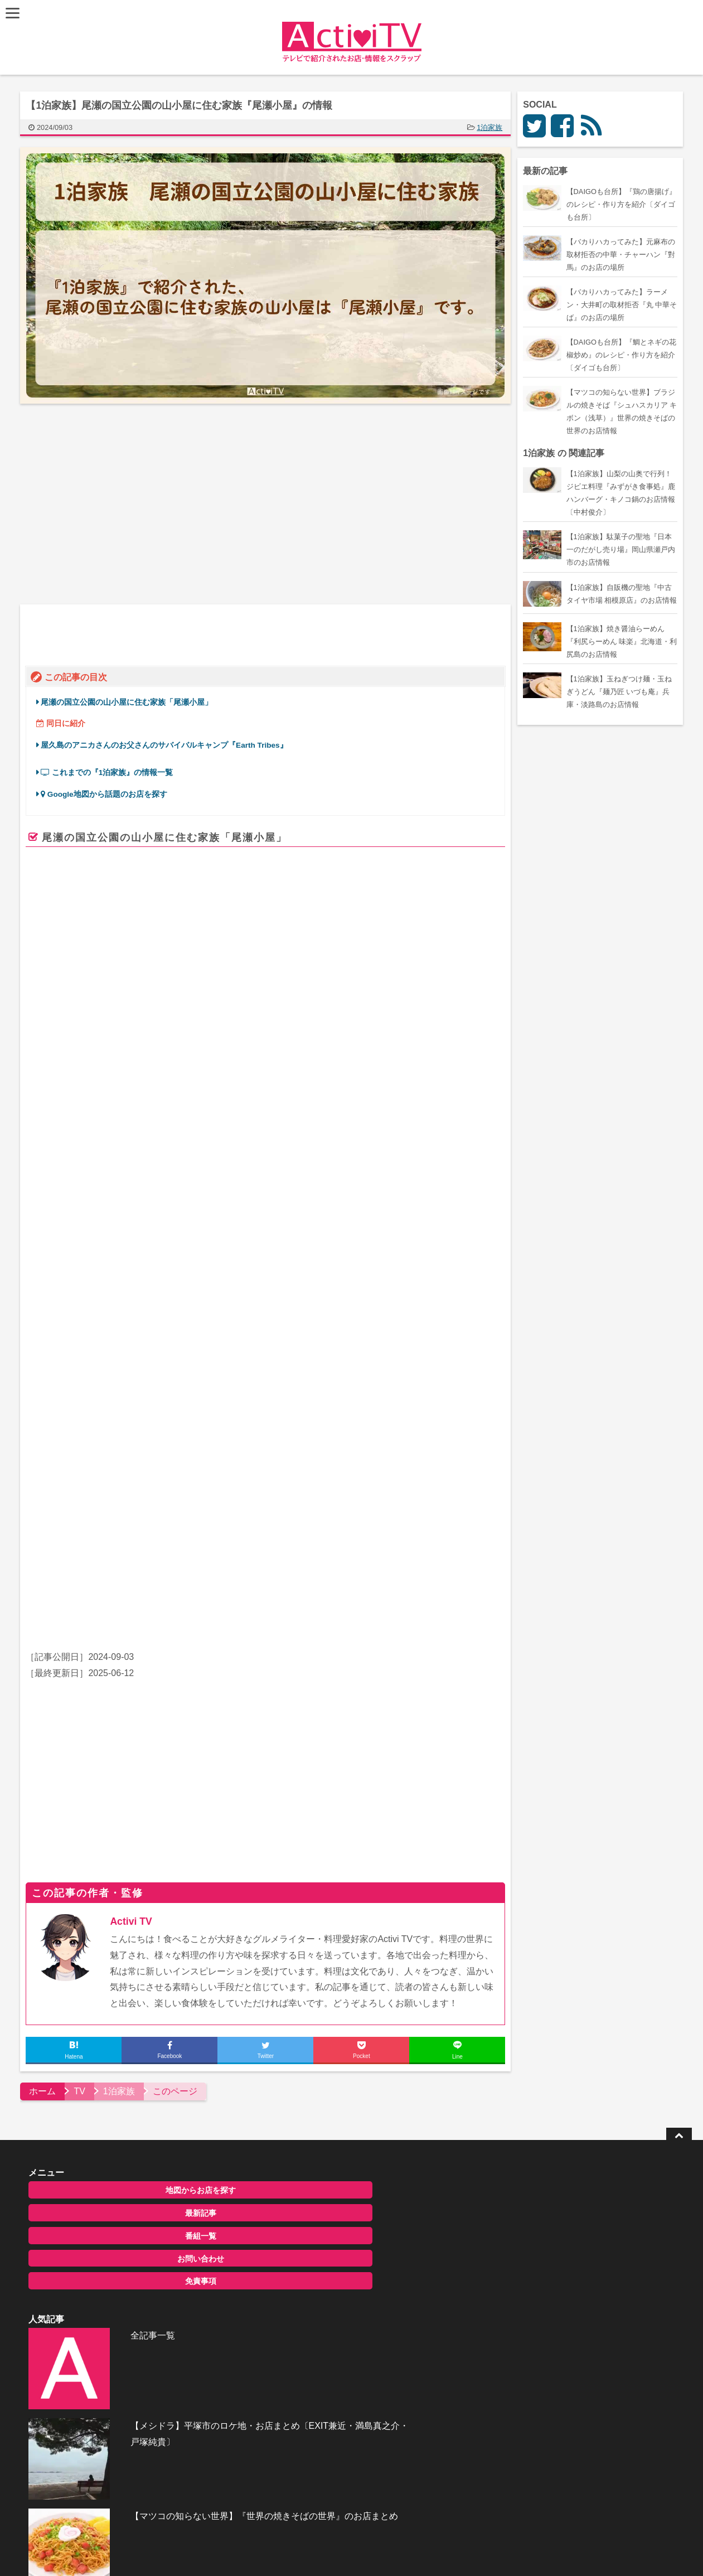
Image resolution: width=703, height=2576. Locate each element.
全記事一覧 (328, 2089)
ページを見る (457, 1415)
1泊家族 (492, 127)
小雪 (342, 1526)
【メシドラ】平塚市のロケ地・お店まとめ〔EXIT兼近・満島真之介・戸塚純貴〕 (377, 2156)
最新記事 (118, 2113)
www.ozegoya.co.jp (223, 1400)
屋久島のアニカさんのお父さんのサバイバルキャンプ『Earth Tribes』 (166, 728)
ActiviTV (325, 2403)
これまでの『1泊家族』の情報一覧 (109, 755)
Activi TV (133, 1822)
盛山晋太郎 (208, 1526)
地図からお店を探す (119, 2090)
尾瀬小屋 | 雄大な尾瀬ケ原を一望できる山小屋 (296, 1338)
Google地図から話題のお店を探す (106, 777)
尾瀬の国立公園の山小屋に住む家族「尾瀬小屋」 (129, 685)
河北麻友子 (165, 1526)
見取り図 (248, 1526)
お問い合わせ (118, 2159)
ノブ (74, 1526)
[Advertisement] (145, 504)
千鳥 (96, 1526)
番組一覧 (118, 2136)
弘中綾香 (124, 1526)
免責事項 (118, 2182)
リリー (281, 1526)
